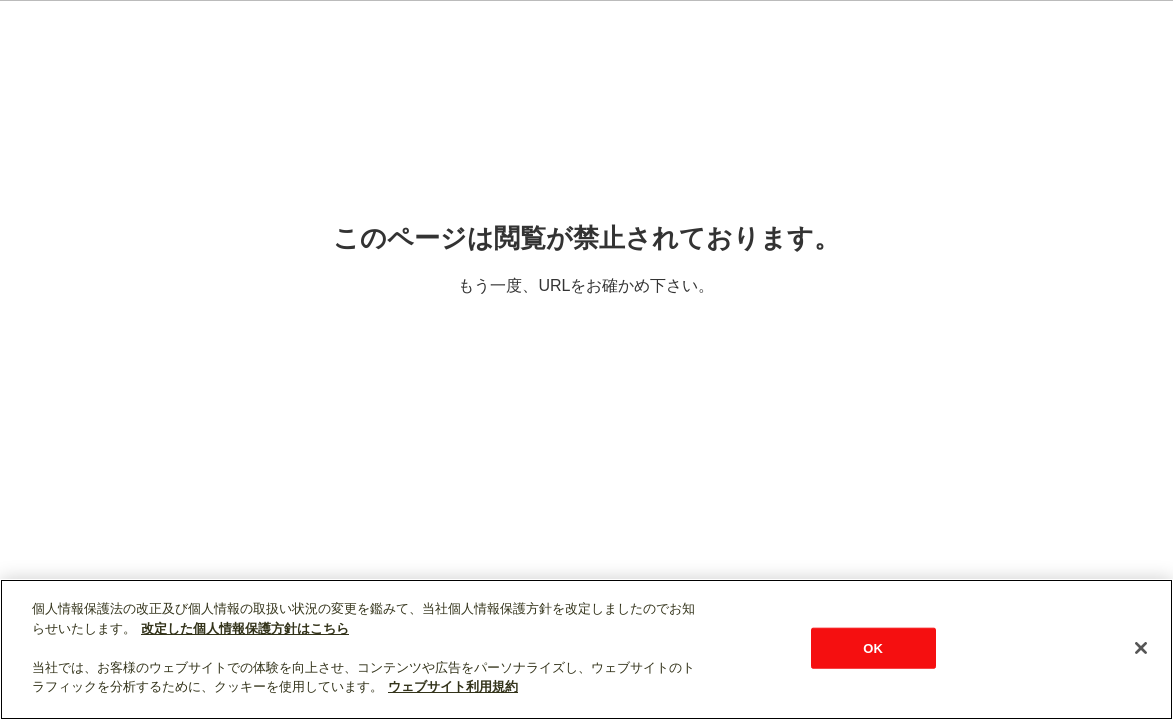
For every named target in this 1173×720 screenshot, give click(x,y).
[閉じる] (1141, 648)
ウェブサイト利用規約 (453, 686)
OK (873, 647)
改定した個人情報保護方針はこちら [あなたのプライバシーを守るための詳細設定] (245, 628)
